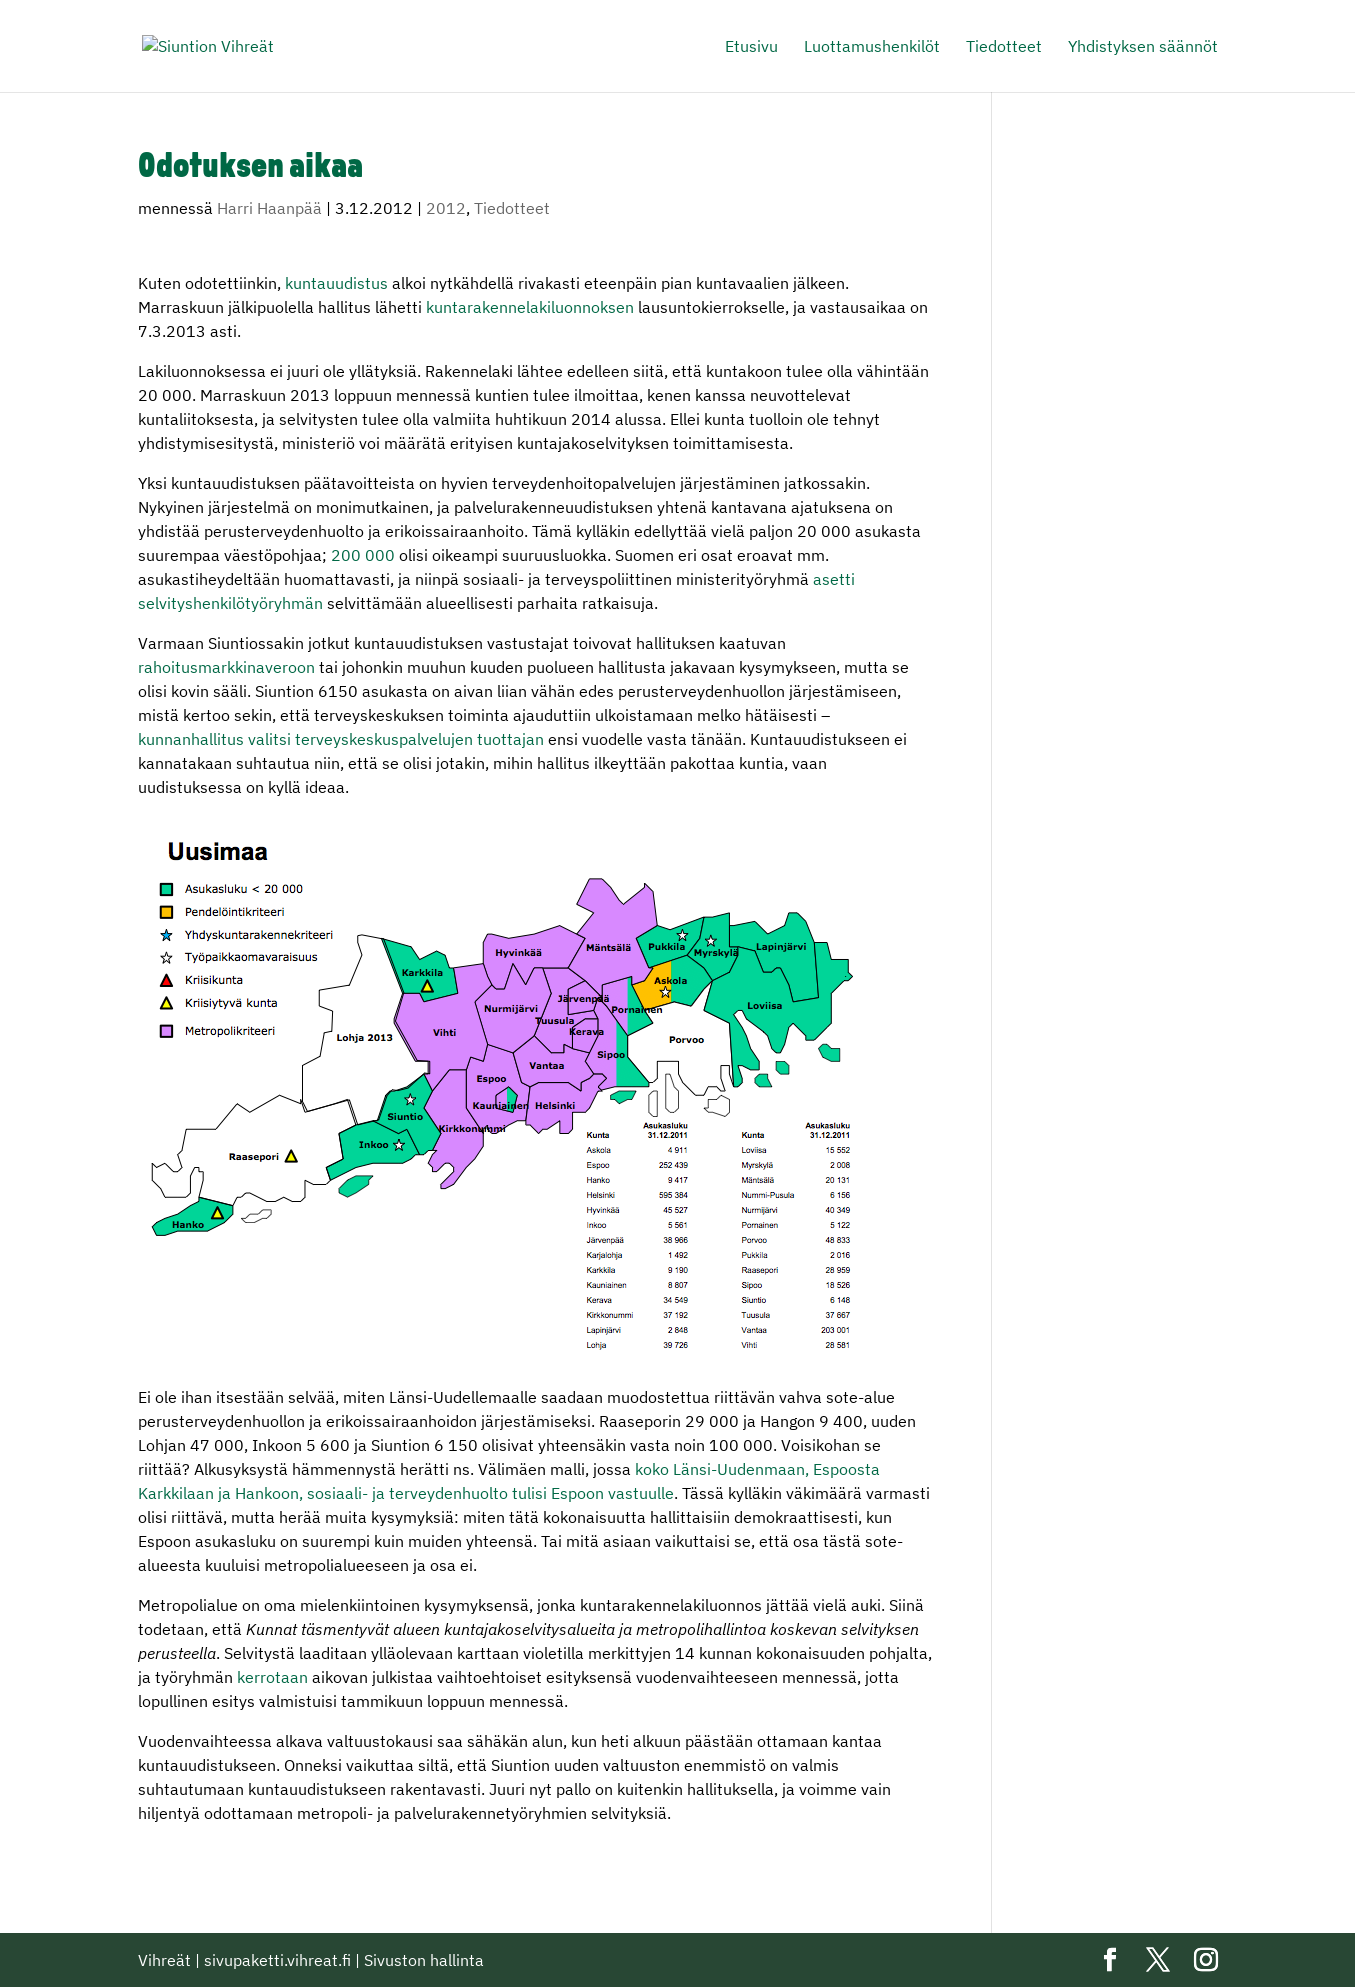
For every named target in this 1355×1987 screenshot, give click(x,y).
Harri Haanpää (269, 208)
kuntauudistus (336, 283)
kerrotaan (272, 1677)
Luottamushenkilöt (872, 47)
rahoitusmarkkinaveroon (226, 667)
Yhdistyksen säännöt (1143, 47)
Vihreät (164, 1960)
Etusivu (751, 47)
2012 (446, 208)
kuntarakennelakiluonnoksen (530, 307)
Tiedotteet (1004, 47)
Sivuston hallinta (424, 1960)
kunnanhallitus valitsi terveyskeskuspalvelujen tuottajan (341, 739)
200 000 (363, 555)
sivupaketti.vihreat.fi (277, 1960)
